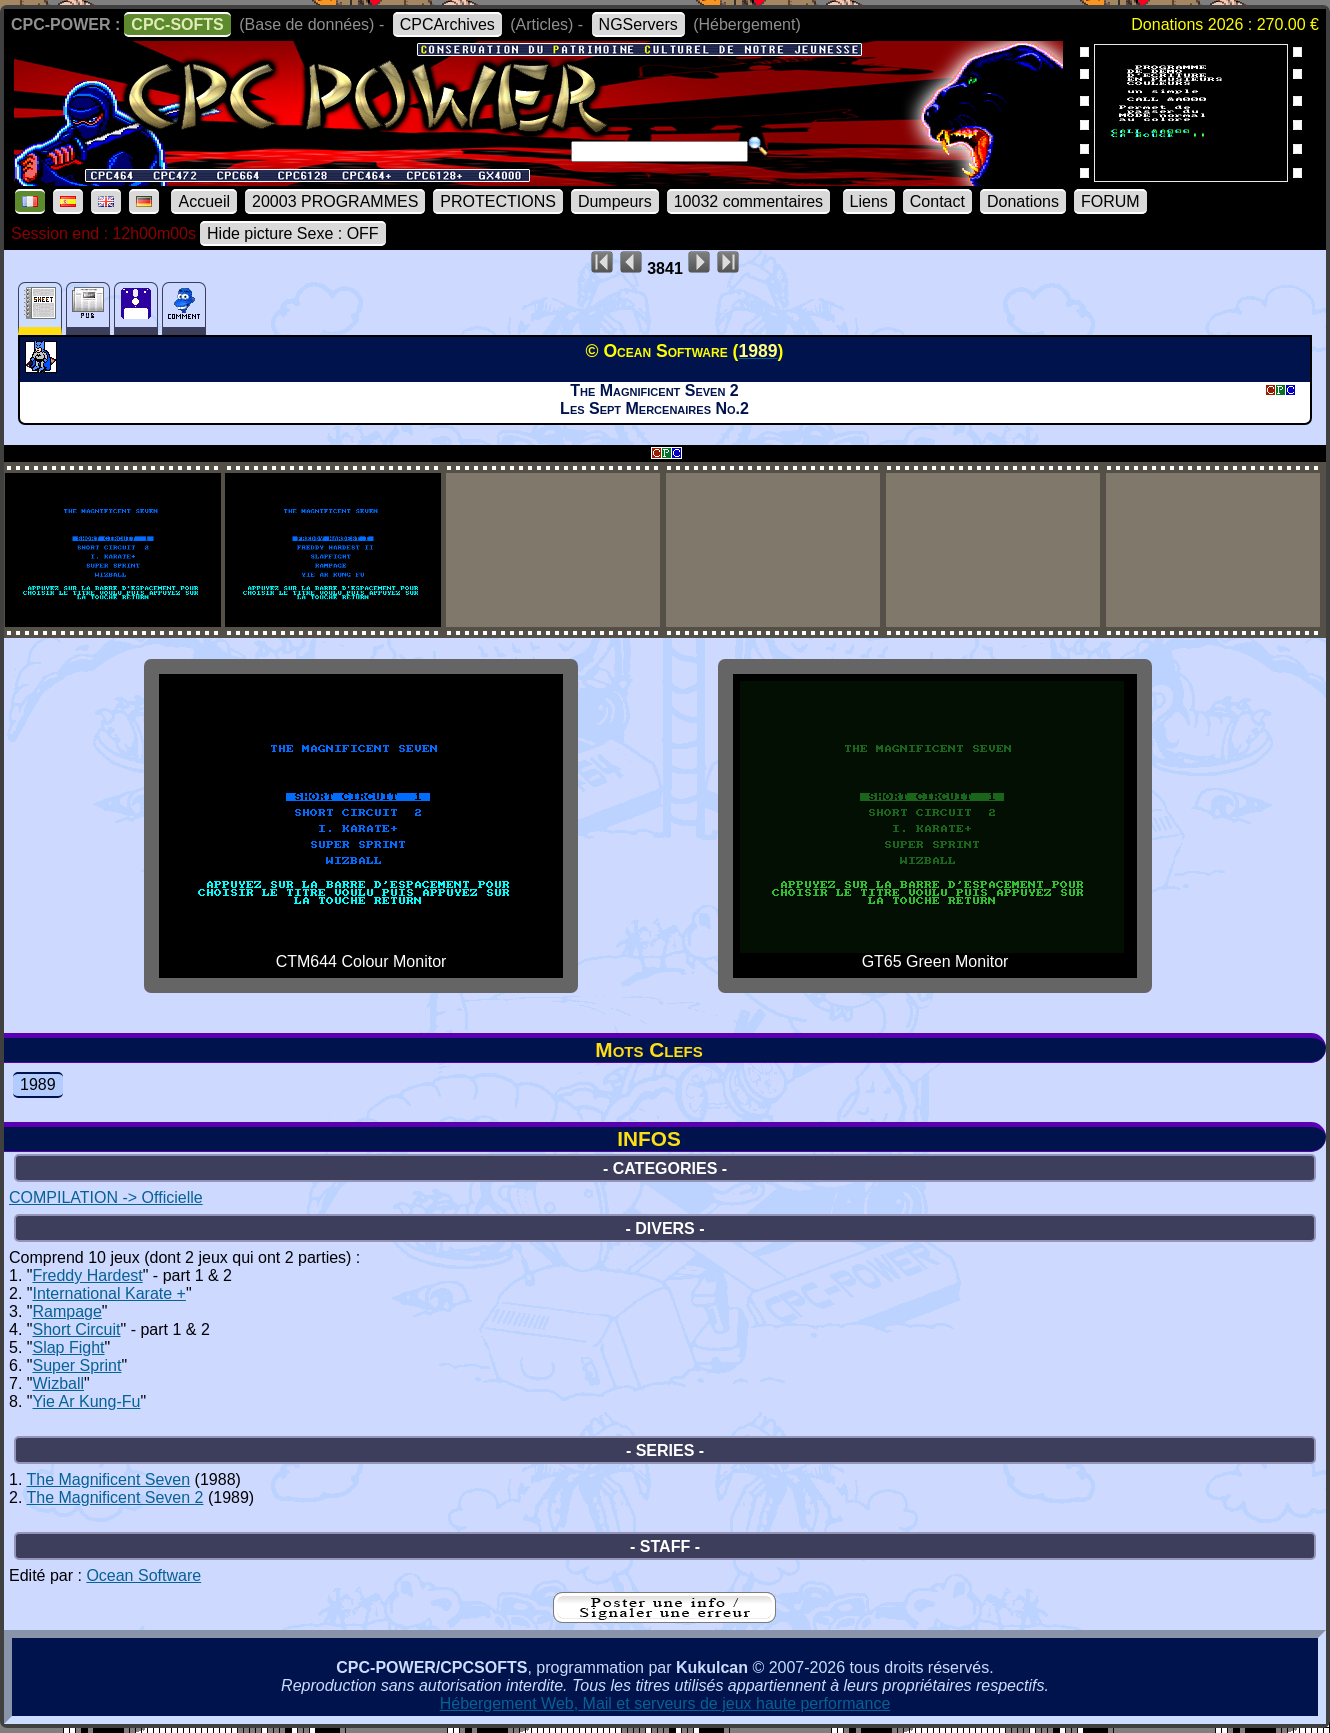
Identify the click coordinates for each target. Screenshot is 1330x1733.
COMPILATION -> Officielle (106, 1197)
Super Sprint (76, 1365)
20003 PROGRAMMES (335, 201)
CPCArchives (447, 24)
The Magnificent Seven (109, 1479)
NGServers (638, 24)
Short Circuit (76, 1329)
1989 (38, 1084)
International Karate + (108, 1293)
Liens (869, 201)
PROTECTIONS (498, 201)
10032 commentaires (748, 201)
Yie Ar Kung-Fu (86, 1401)
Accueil (204, 201)
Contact (937, 201)
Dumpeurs (615, 201)
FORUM (1110, 201)
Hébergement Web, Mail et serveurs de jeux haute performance (665, 1703)
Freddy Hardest (87, 1275)
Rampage (66, 1311)
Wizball (58, 1383)
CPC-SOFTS (177, 24)
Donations (1023, 201)
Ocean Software (143, 1575)
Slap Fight (68, 1347)
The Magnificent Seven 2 (115, 1497)
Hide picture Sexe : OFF (293, 233)
